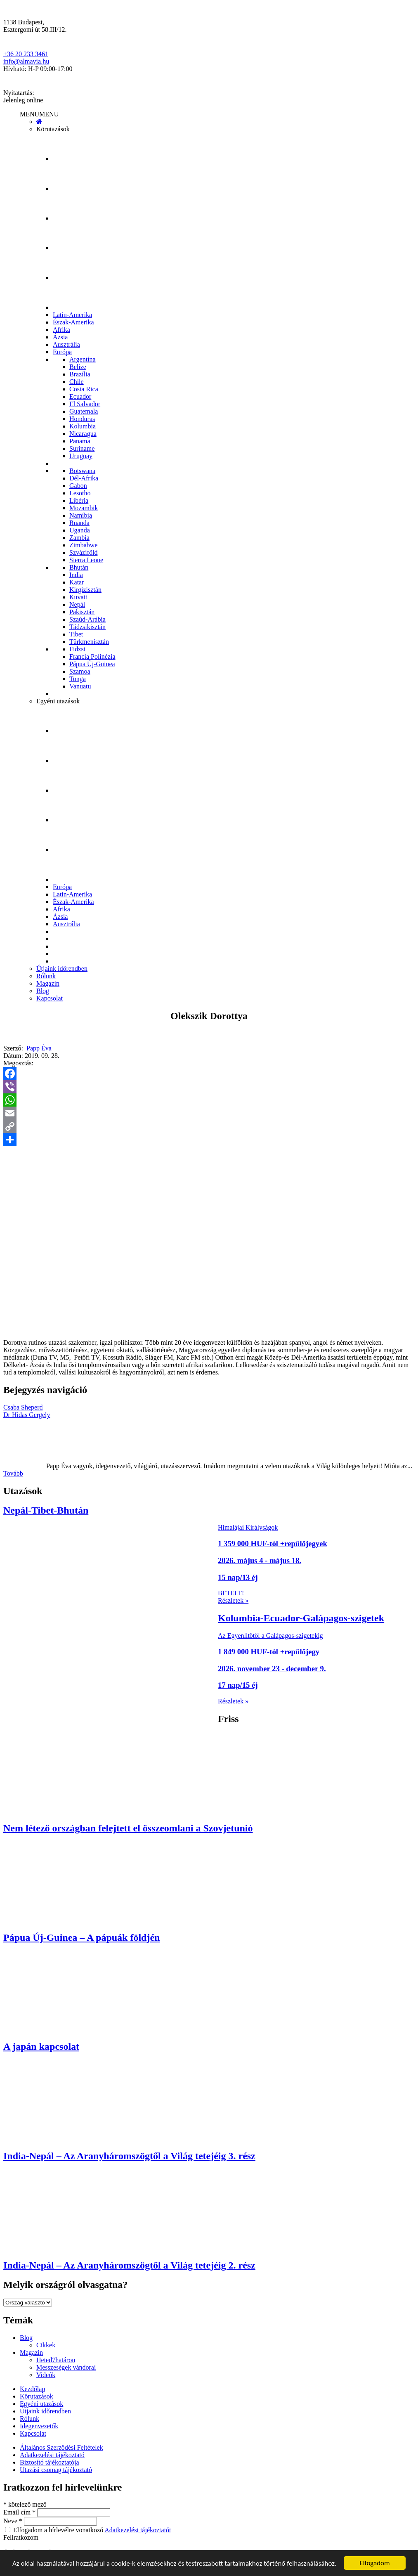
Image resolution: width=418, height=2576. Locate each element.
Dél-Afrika (83, 478)
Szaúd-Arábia (87, 619)
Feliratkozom (20, 2537)
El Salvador (84, 403)
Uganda (79, 530)
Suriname (81, 448)
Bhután (78, 567)
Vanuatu (80, 686)
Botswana (82, 470)
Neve (13, 2520)
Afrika (61, 329)
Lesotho (80, 493)
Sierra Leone (86, 559)
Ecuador (80, 396)
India (76, 574)
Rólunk (46, 975)
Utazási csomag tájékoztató (56, 2469)
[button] (39, 114)
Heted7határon (55, 2359)
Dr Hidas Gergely (26, 1414)
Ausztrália (66, 344)
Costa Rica (83, 389)
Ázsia (60, 337)
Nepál (77, 604)
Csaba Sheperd (23, 1407)
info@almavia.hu (26, 61)
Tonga (77, 678)
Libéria (78, 500)
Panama (79, 441)
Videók (45, 2374)
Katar (76, 582)
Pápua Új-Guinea (92, 663)
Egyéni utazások (58, 701)
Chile (76, 381)
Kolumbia (82, 426)
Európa (62, 351)
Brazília (79, 374)
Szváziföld (83, 552)
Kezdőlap (32, 2388)
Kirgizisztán (85, 589)
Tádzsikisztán (87, 626)
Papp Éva (39, 1048)
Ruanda (79, 522)
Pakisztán (81, 611)
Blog (42, 990)
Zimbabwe (83, 545)
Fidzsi (77, 649)
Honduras (82, 418)
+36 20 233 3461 (25, 53)
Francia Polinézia (92, 656)
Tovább (13, 1473)
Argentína (82, 359)
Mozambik (83, 507)
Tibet (76, 634)
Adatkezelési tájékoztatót (137, 2529)
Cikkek (45, 2345)
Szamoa (79, 671)
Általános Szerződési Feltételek (61, 2447)
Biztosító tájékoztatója (49, 2462)
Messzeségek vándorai (66, 2367)
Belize (77, 366)
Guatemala (83, 411)
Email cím (20, 2512)
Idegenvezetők (39, 2425)
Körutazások (53, 128)
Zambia (79, 537)
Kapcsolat (49, 998)
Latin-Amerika (72, 314)
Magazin (47, 983)
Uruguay (80, 455)
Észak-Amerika (73, 322)
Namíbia (80, 515)
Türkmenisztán (89, 641)
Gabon (78, 485)
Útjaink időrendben (61, 968)
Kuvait (78, 597)
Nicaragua (83, 433)
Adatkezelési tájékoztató (52, 2454)
